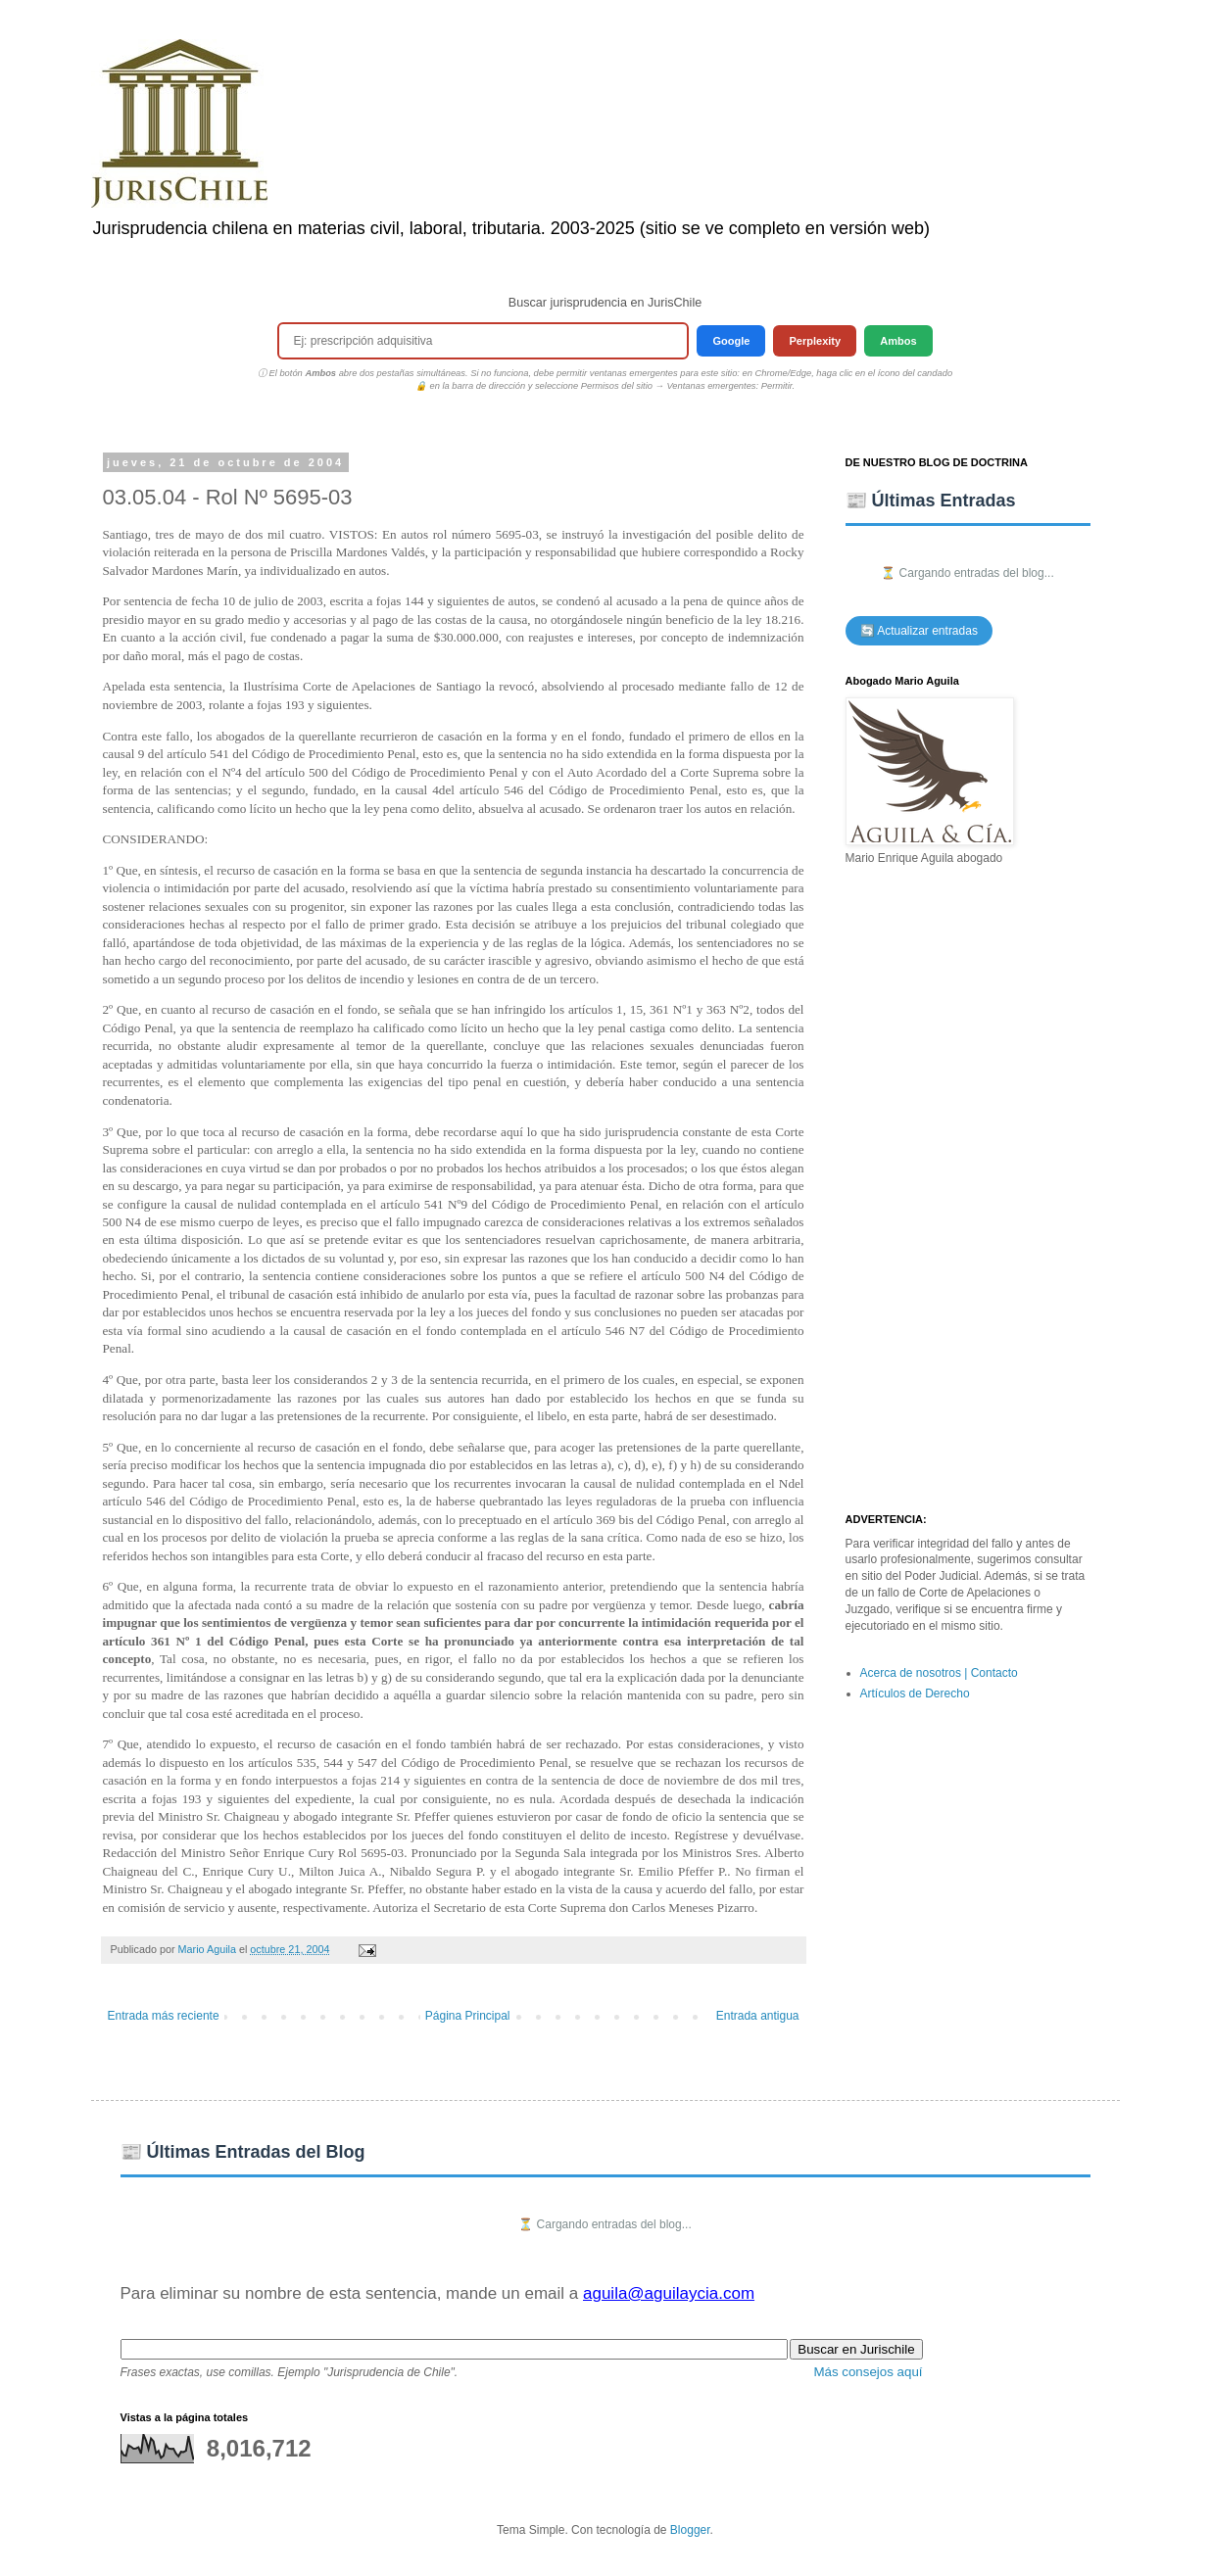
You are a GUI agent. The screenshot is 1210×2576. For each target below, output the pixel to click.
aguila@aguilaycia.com (668, 2293)
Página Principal (467, 2016)
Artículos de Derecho (915, 1693)
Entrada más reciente (163, 2016)
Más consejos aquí (867, 2371)
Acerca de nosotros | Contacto (939, 1673)
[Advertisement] (968, 1190)
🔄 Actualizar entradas (919, 631)
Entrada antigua (757, 2016)
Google (731, 341)
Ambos (898, 341)
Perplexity (815, 341)
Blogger (690, 2530)
